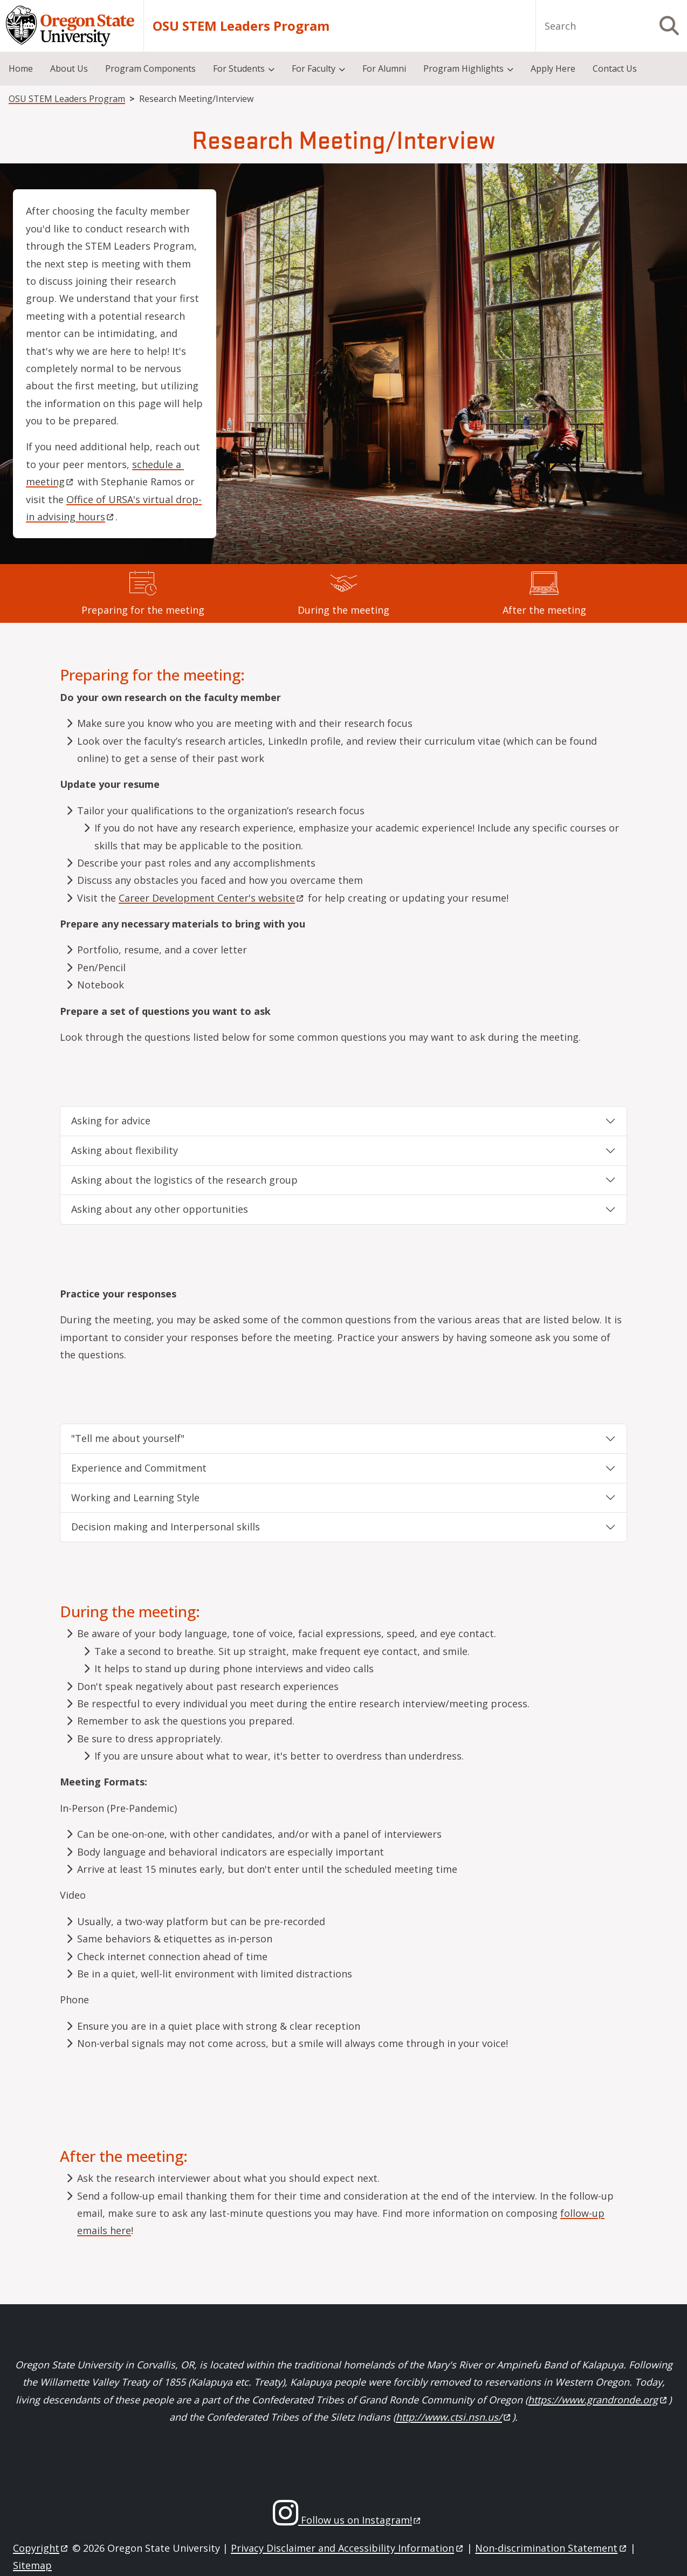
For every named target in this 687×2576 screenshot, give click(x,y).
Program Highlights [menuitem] (463, 68)
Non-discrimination (551, 2547)
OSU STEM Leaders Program (241, 26)
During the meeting (343, 609)
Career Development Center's (212, 897)
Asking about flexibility (124, 1150)
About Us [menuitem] (69, 68)
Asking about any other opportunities (159, 1209)
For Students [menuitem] (239, 68)
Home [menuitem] (21, 68)
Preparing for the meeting (142, 609)
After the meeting (544, 609)
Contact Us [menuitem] (615, 68)
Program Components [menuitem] (150, 68)
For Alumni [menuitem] (384, 68)
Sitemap (32, 2565)
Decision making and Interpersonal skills (165, 1526)
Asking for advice (110, 1120)
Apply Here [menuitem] (553, 68)
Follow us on (360, 2519)
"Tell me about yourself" (127, 1438)
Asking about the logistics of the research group (184, 1179)
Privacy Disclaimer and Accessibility (347, 2547)
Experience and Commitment (139, 1467)
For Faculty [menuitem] (313, 68)
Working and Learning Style (135, 1497)
